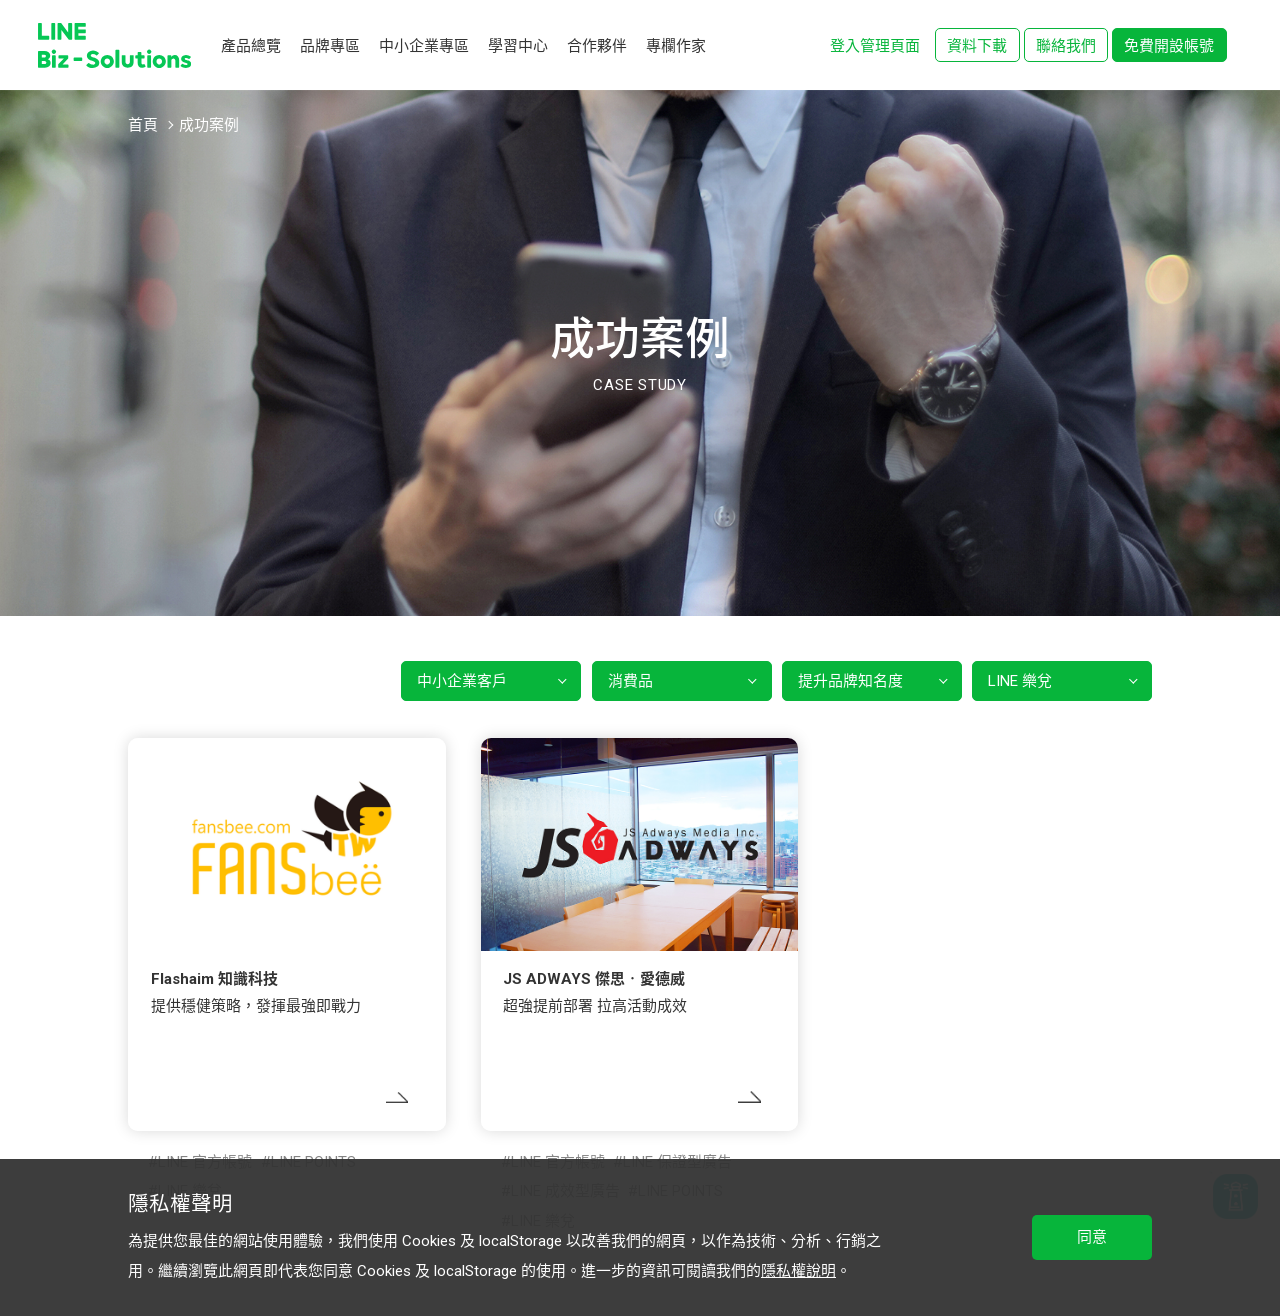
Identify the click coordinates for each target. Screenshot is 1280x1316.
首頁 (143, 125)
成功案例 (209, 125)
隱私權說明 (798, 1271)
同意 (1092, 1237)
